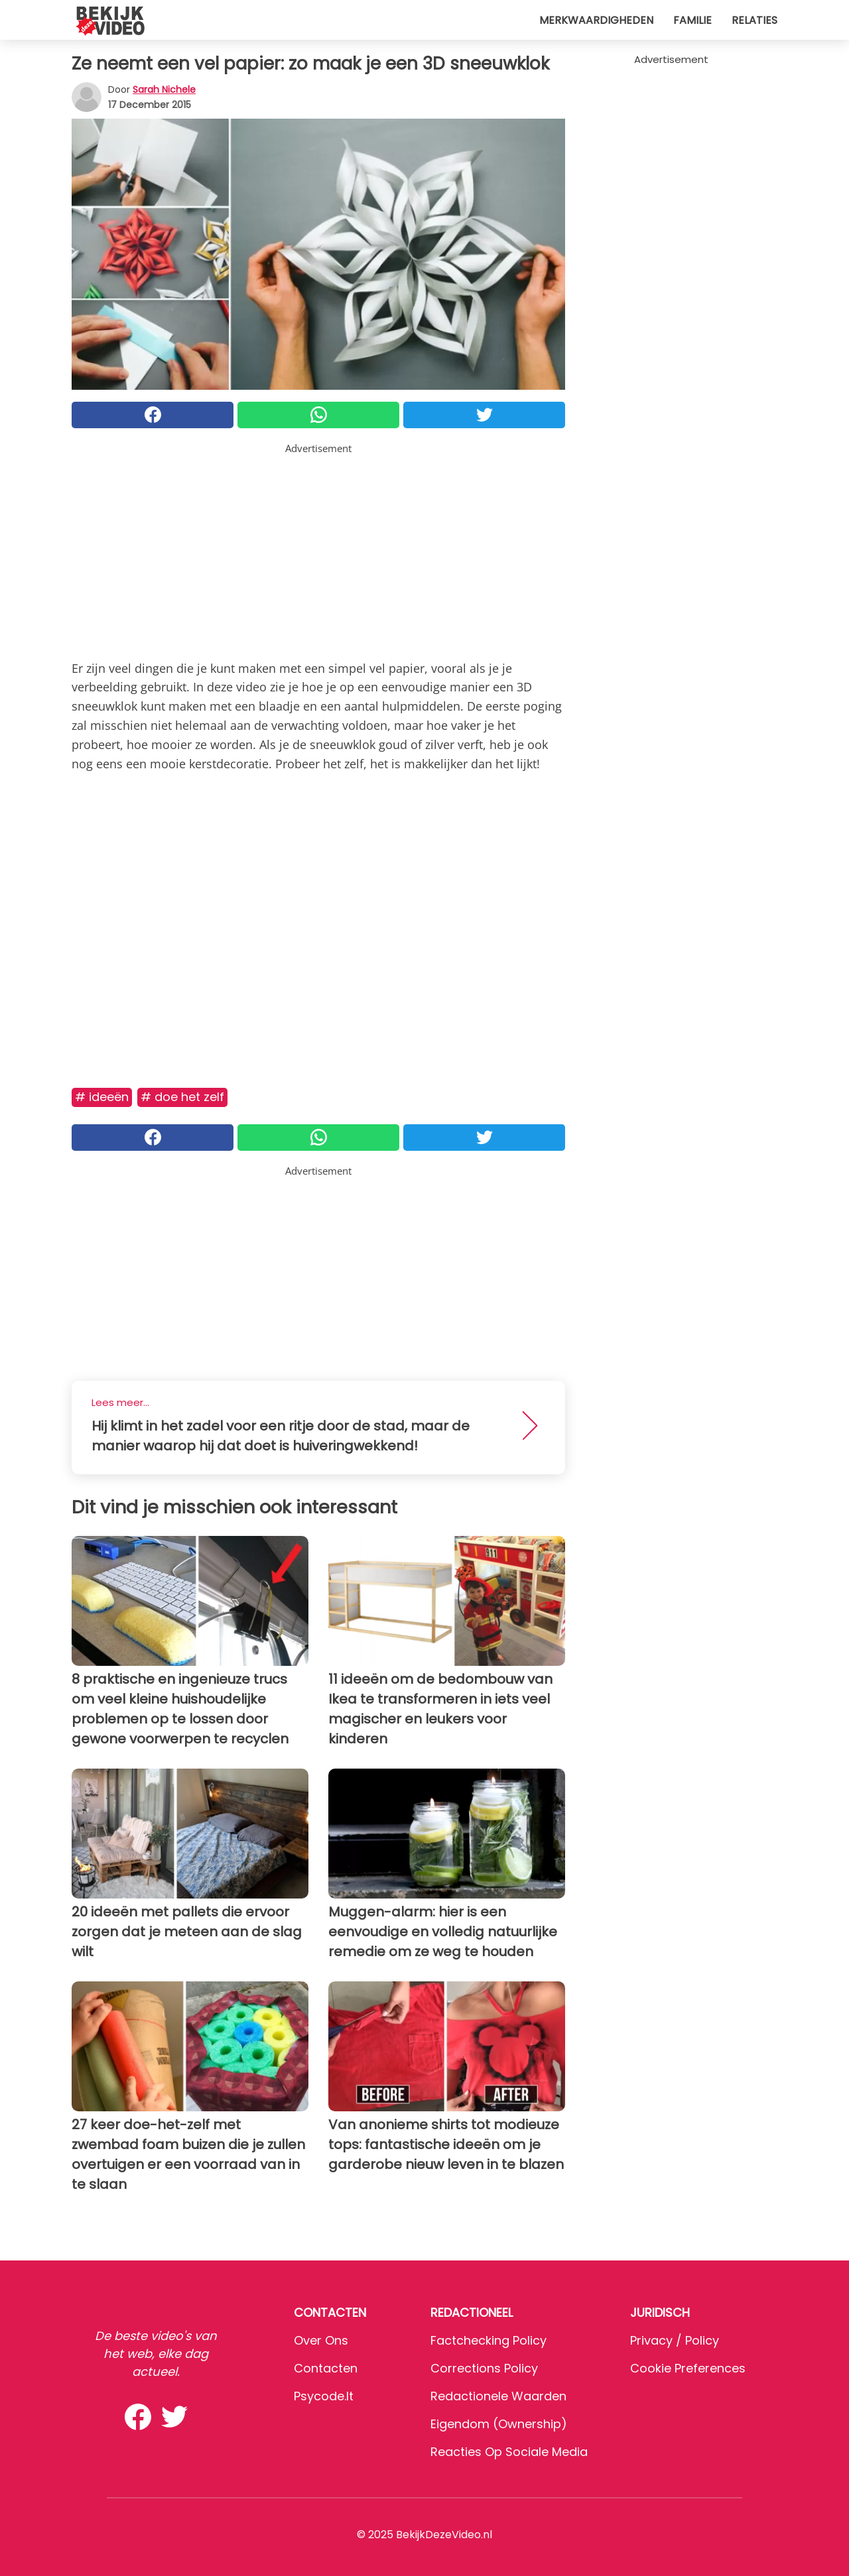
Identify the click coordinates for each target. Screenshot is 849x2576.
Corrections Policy (484, 2368)
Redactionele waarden (498, 2396)
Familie (692, 20)
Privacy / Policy (674, 2340)
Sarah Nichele (164, 89)
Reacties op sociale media (509, 2451)
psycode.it (324, 2396)
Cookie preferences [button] (688, 2368)
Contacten (326, 2368)
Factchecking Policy (488, 2340)
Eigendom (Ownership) (498, 2424)
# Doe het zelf (182, 1096)
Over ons (321, 2340)
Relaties (754, 20)
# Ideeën (102, 1096)
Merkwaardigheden (596, 20)
